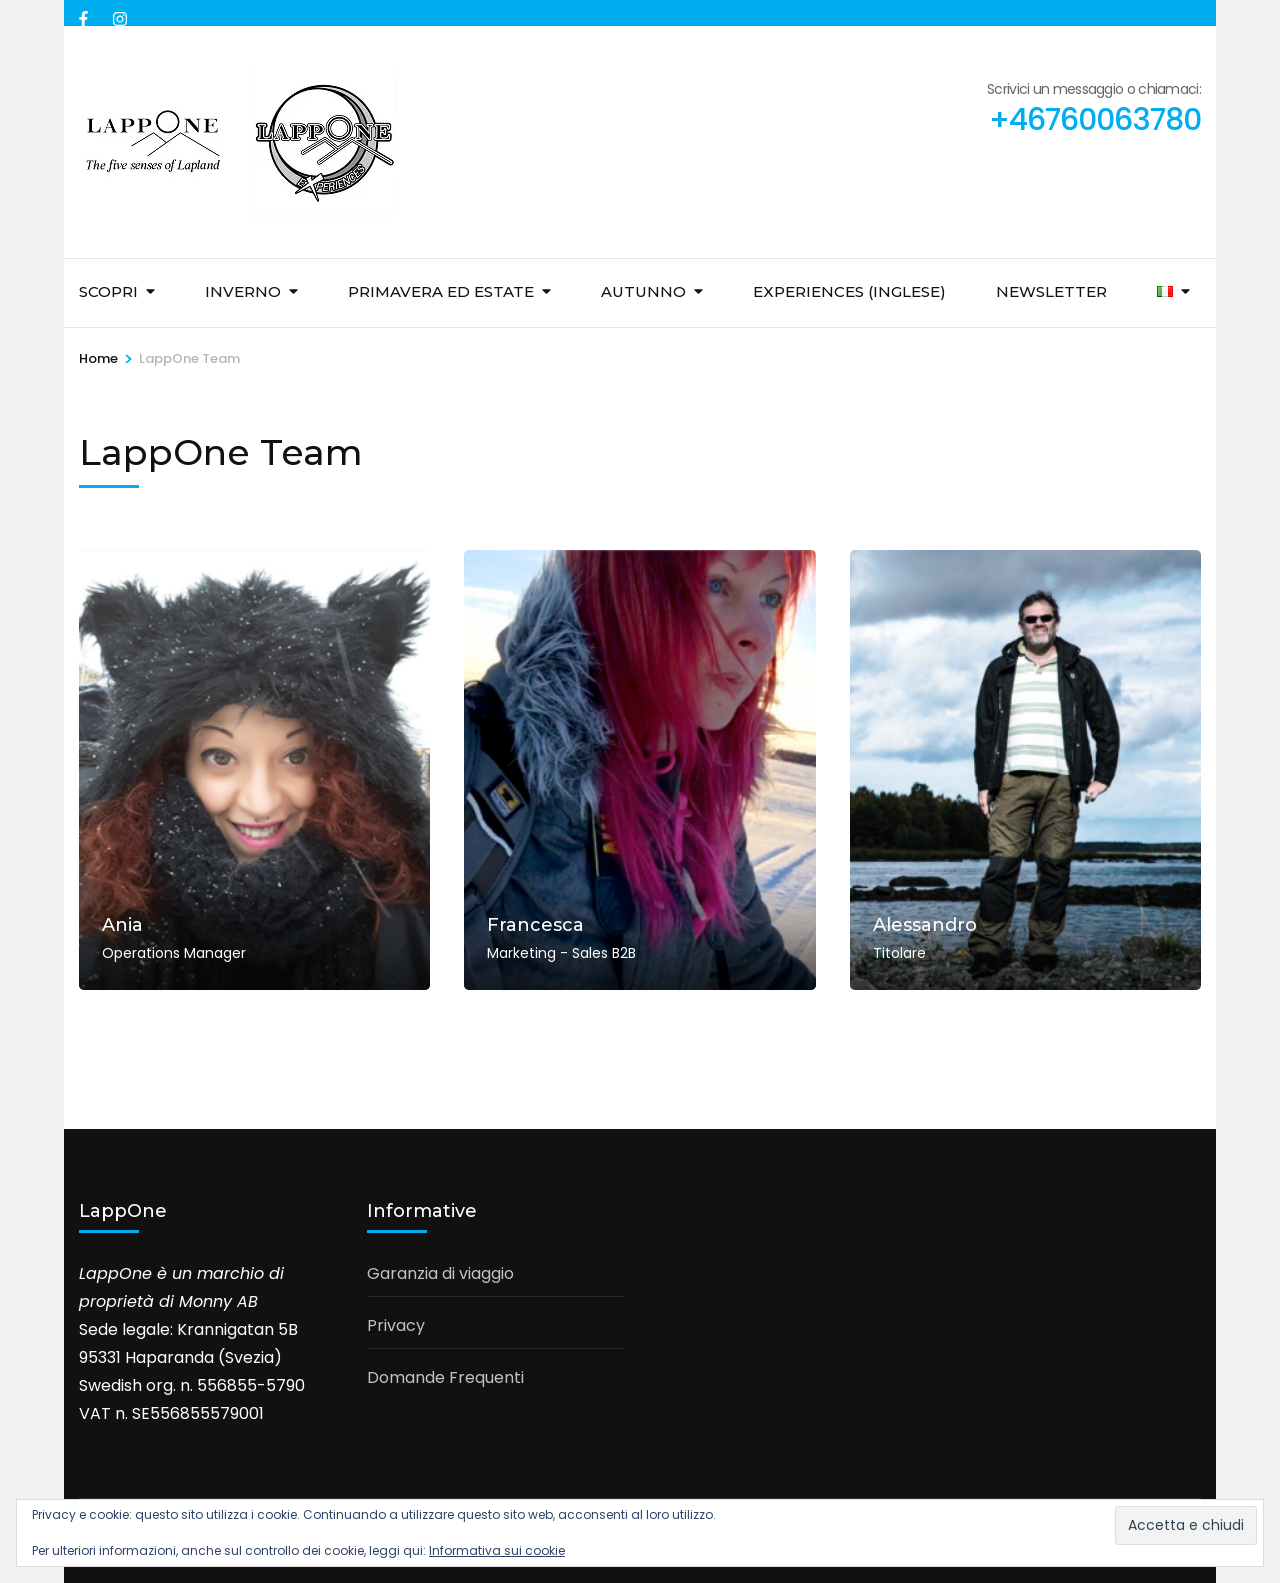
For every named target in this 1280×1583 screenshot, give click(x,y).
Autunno (643, 291)
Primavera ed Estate (441, 291)
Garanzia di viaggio (440, 1273)
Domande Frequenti (445, 1377)
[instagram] (120, 13)
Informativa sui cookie (497, 1550)
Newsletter (1051, 291)
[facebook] (86, 13)
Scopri (108, 291)
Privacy (396, 1325)
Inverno (243, 291)
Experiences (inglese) (849, 291)
